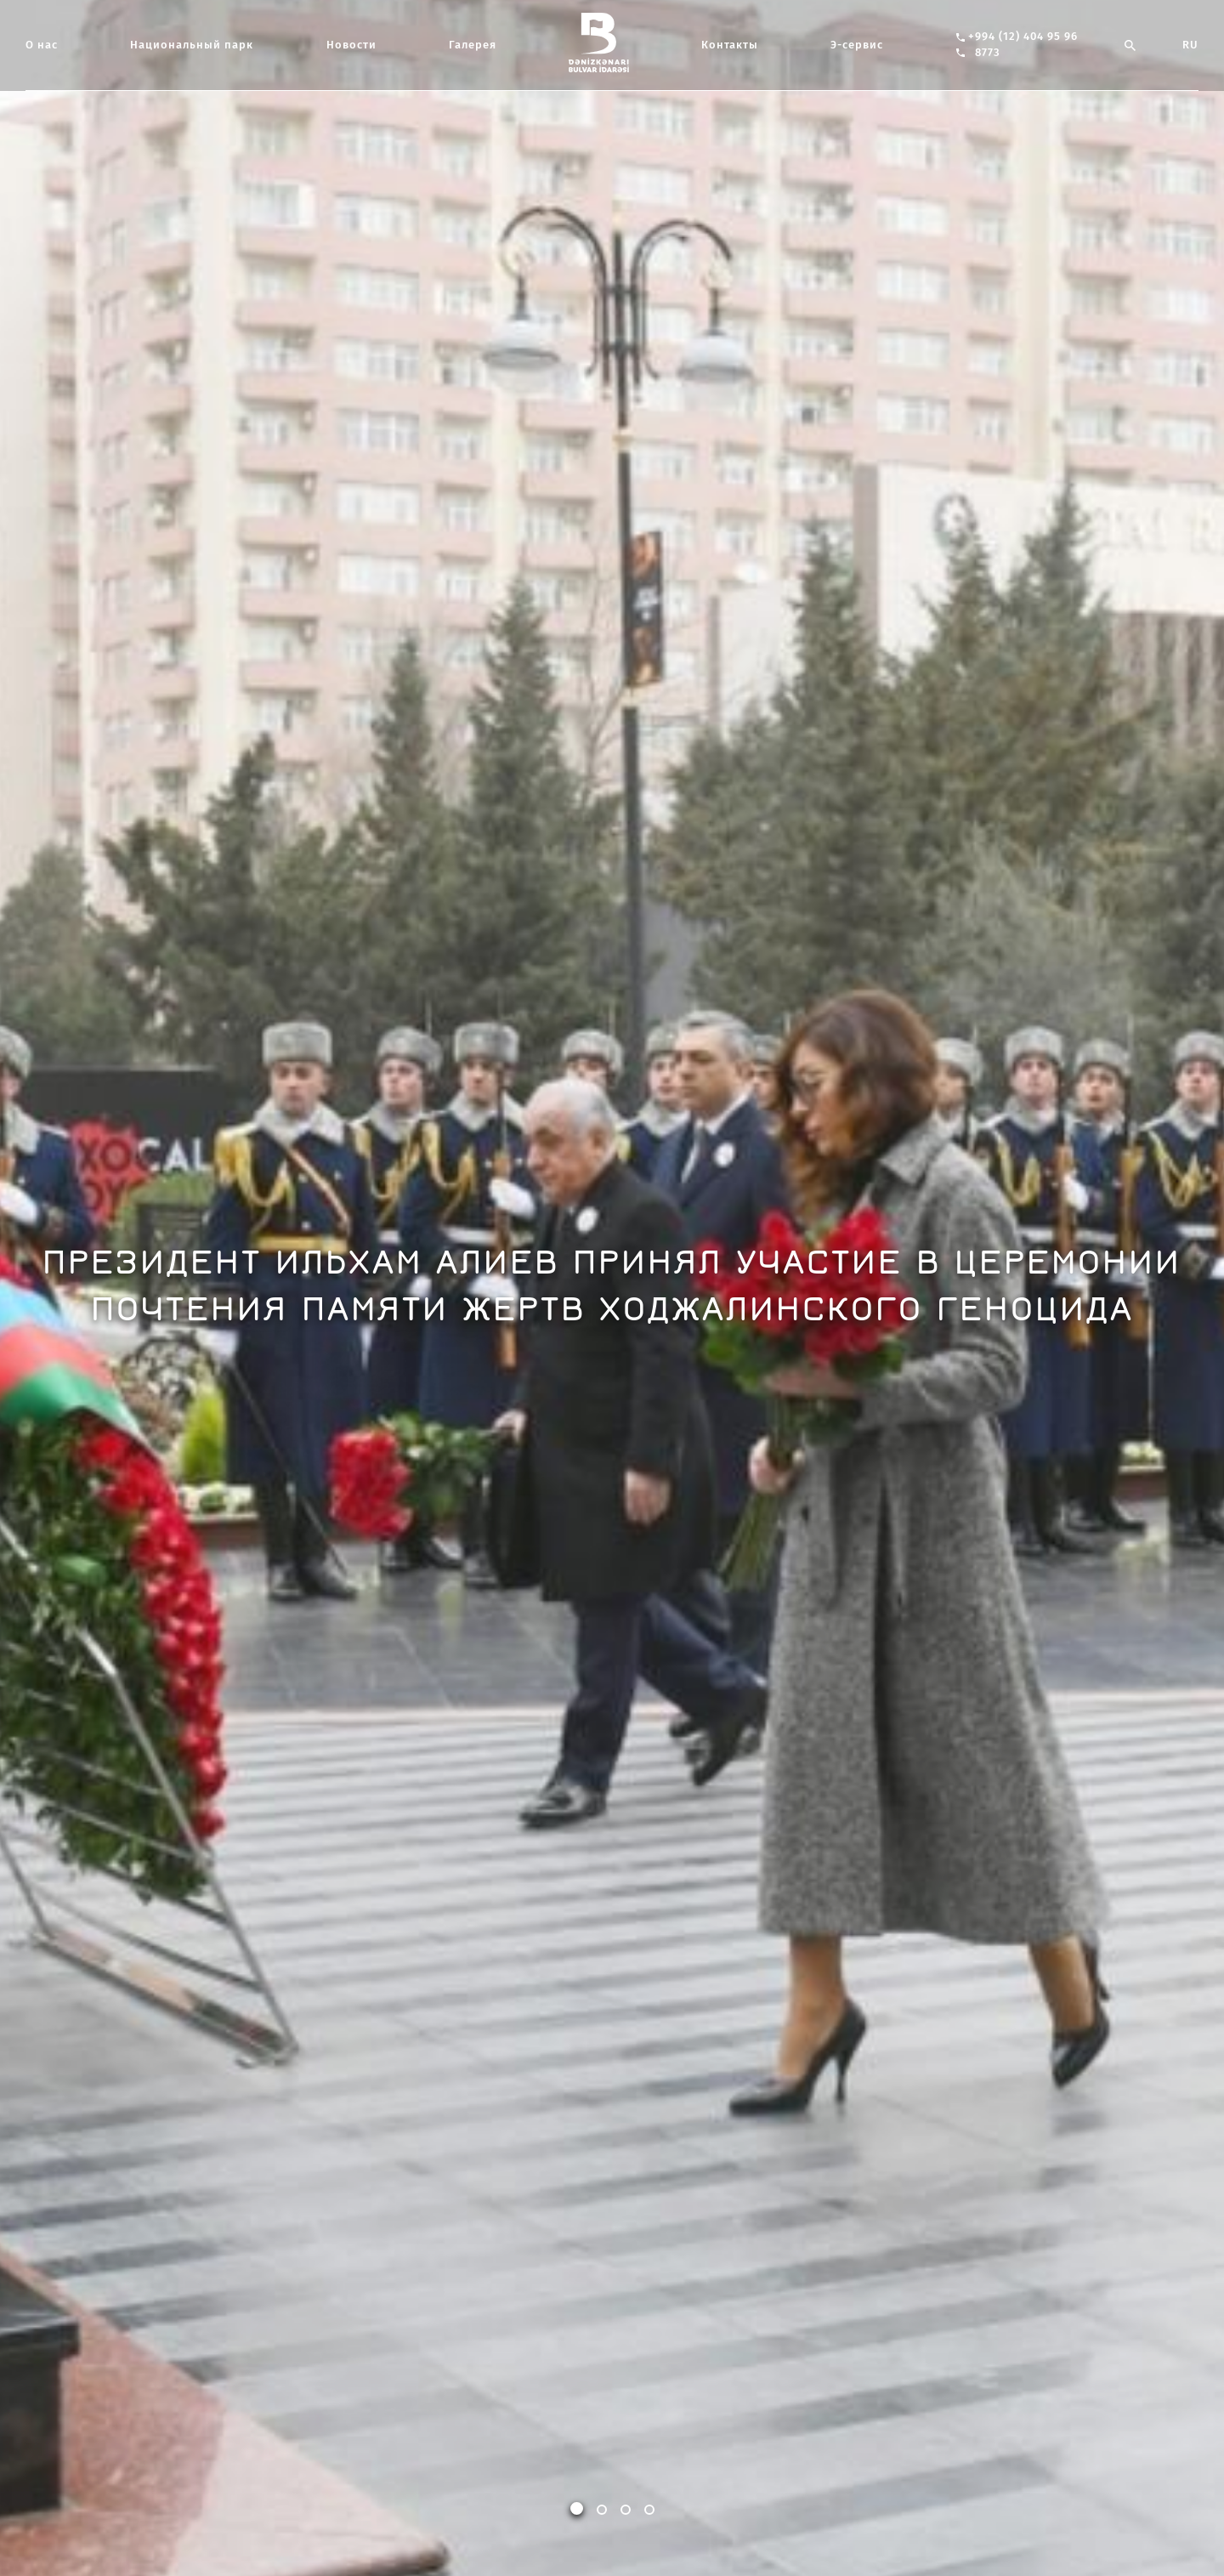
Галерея (472, 44)
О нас (42, 44)
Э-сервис (856, 44)
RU (1190, 44)
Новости (351, 44)
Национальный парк (191, 44)
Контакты (729, 44)
